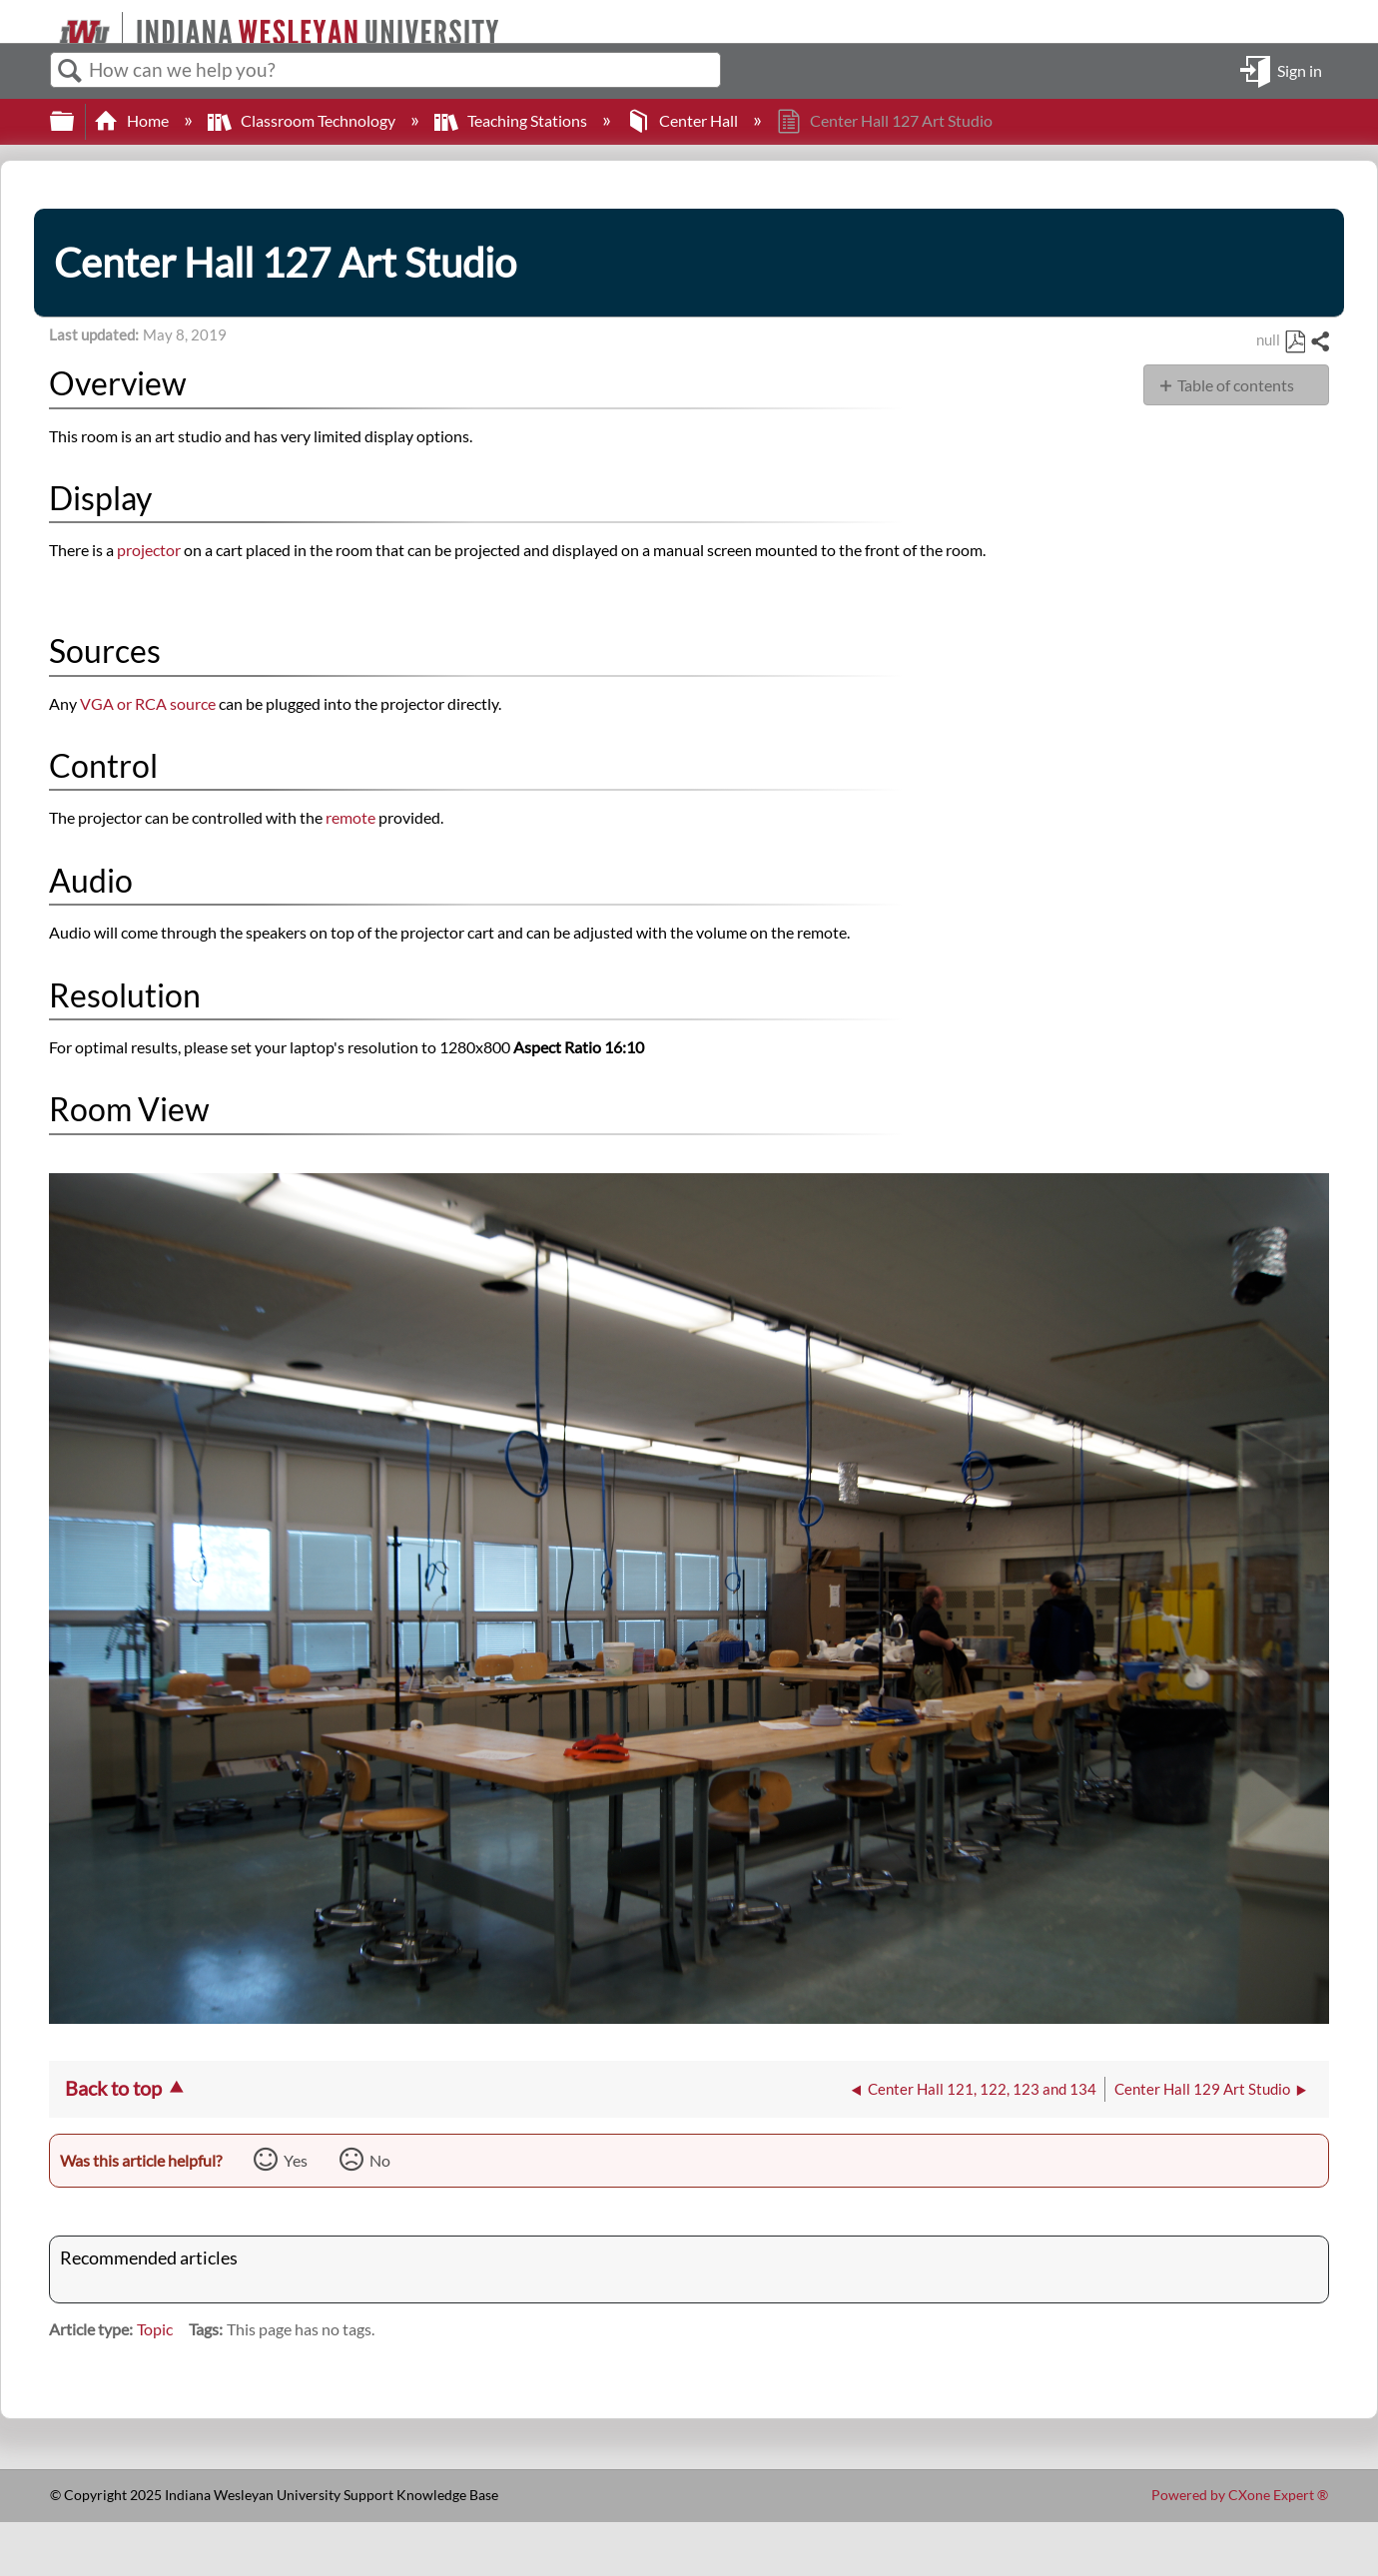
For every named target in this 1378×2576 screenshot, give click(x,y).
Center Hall (683, 120)
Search (70, 71)
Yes (296, 2160)
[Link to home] (50, 21)
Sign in (1299, 69)
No (379, 2160)
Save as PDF (1294, 342)
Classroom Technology (303, 120)
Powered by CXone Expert (1239, 2494)
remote (352, 817)
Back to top (113, 2088)
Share (1319, 342)
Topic (155, 2328)
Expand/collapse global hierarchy (75, 121)
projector (149, 549)
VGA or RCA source (148, 703)
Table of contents (1235, 384)
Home (133, 120)
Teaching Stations (512, 120)
